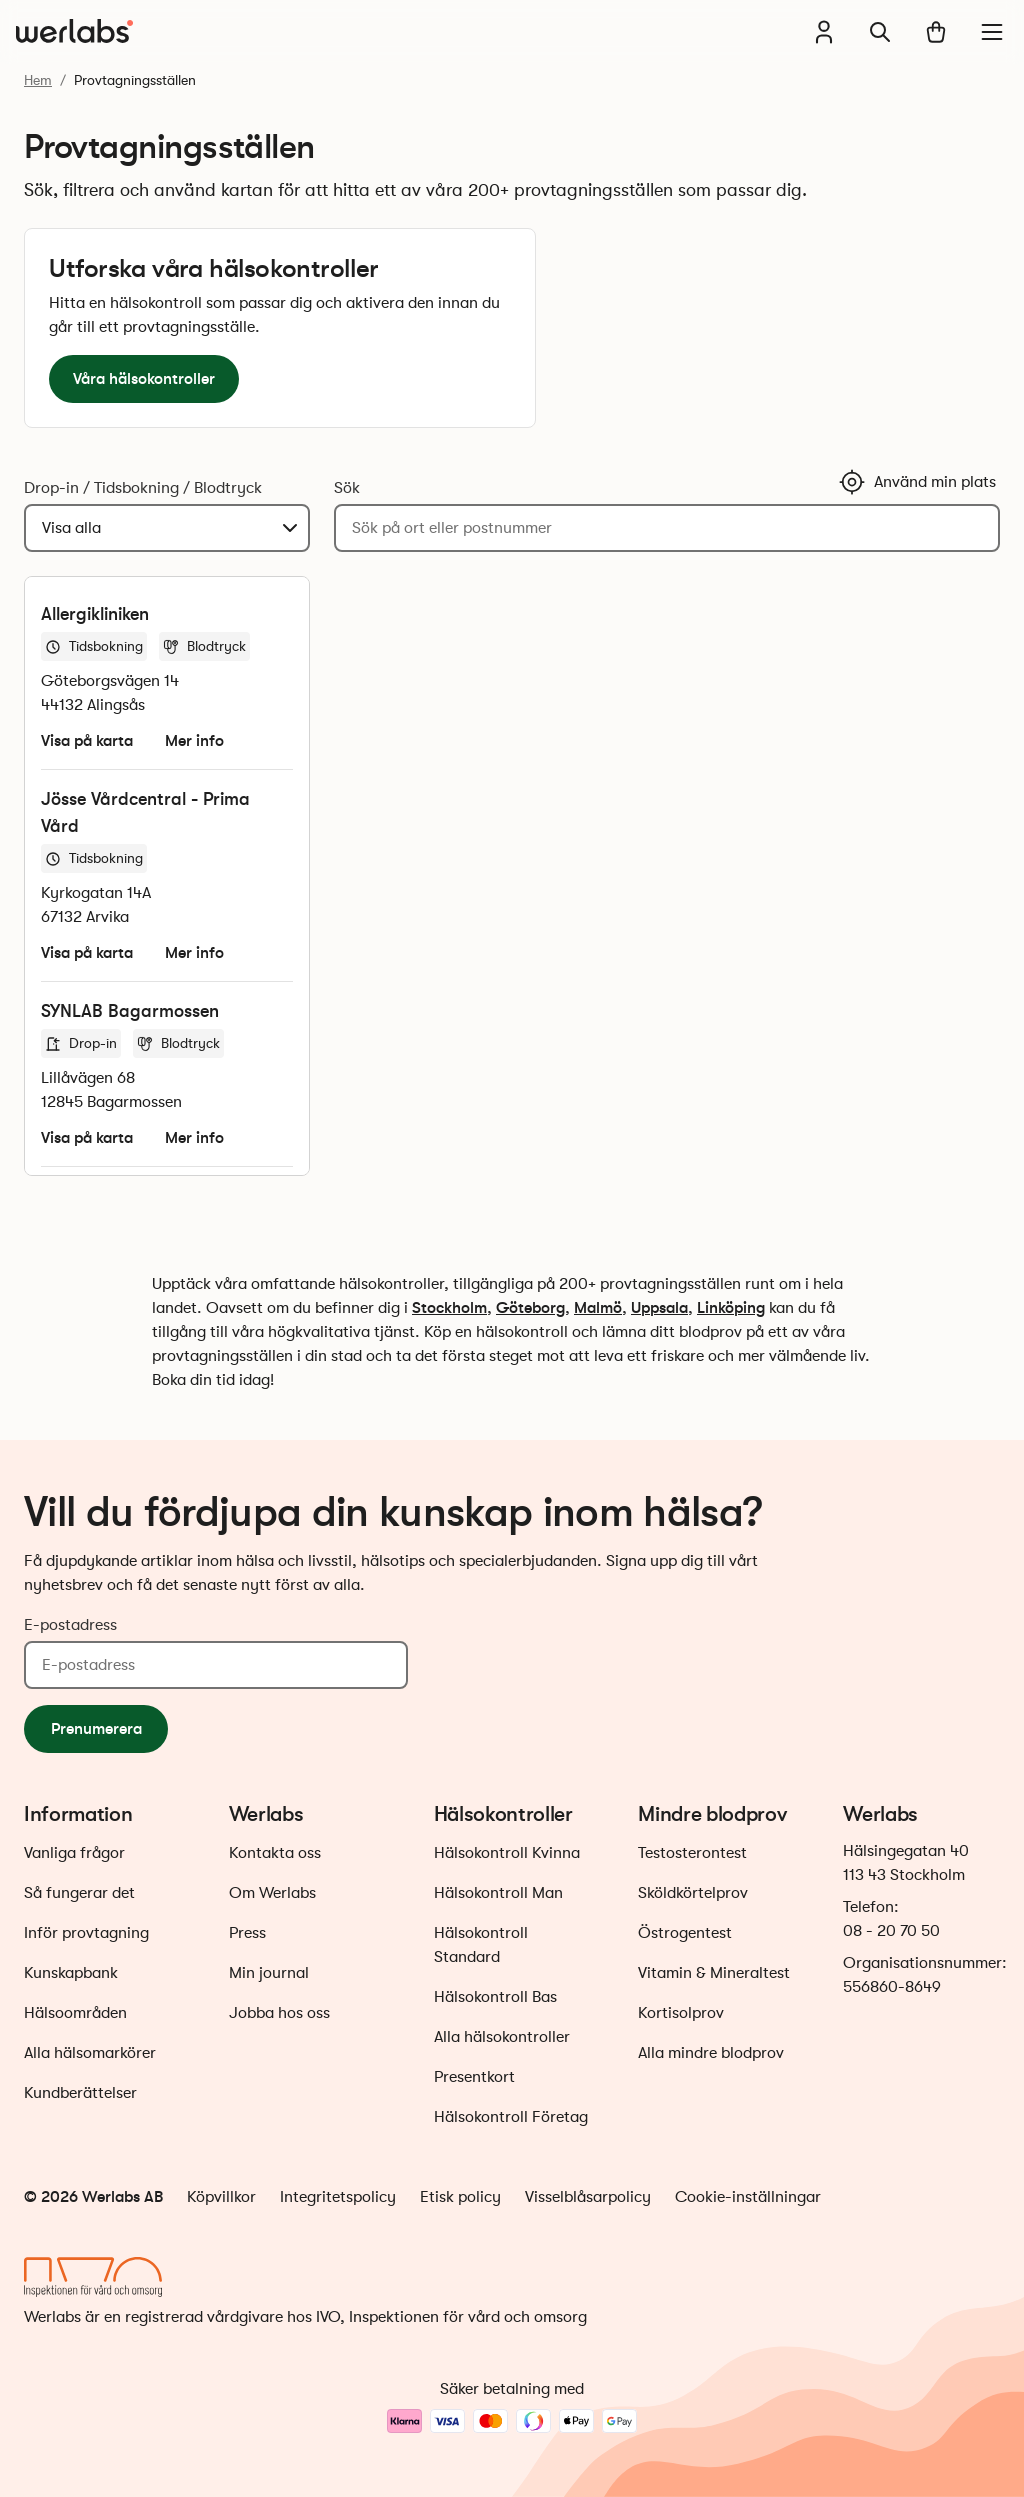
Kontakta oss (275, 1853)
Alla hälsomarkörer (90, 2053)
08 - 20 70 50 (891, 1931)
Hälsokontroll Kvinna (507, 1853)
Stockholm (449, 1307)
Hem (38, 80)
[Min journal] (824, 32)
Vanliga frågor (74, 1853)
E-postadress (70, 1625)
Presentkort (474, 2077)
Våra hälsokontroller (144, 378)
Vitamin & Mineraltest (714, 1973)
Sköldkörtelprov (693, 1893)
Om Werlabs (272, 1893)
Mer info (194, 740)
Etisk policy (460, 2197)
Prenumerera (96, 1728)
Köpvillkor (221, 2197)
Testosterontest (692, 1853)
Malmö (598, 1307)
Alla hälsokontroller (502, 2037)
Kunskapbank (71, 1973)
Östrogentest (685, 1933)
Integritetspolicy (338, 2197)
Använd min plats (917, 482)
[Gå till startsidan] (74, 32)
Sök (347, 488)
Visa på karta (87, 740)
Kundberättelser (80, 2093)
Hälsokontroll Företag (511, 2117)
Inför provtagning (86, 1933)
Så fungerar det (79, 1893)
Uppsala (659, 1307)
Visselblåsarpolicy (588, 2197)
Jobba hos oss (279, 2013)
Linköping (731, 1307)
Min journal (269, 1973)
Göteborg (530, 1307)
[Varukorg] (936, 32)
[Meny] (992, 32)
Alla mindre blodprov (711, 2053)
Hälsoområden (75, 2013)
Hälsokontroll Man (498, 1893)
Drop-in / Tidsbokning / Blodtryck (143, 488)
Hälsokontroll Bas (495, 1997)
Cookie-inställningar (748, 2197)
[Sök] (880, 32)
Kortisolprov (681, 2013)
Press (247, 1933)
